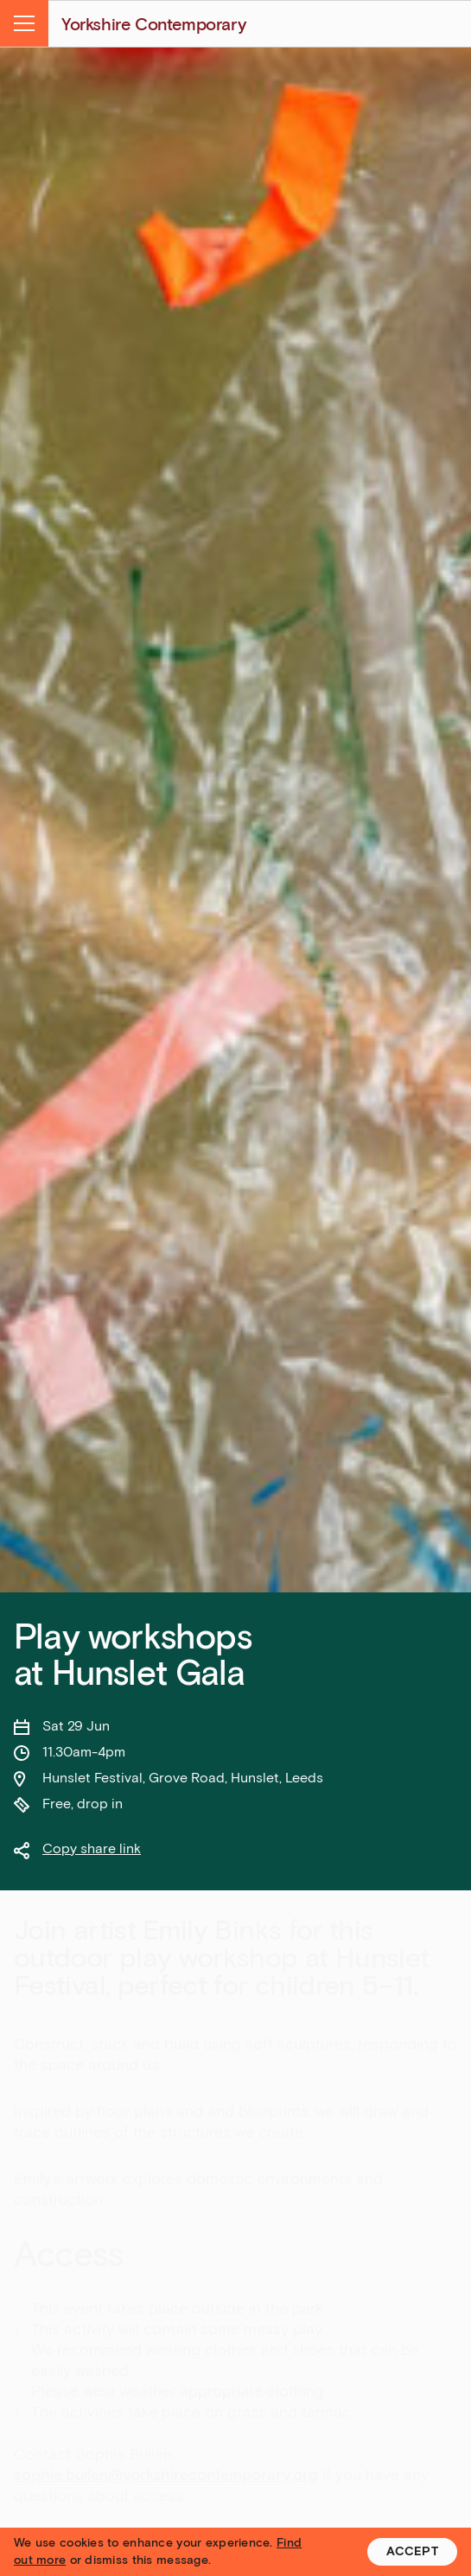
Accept (412, 2551)
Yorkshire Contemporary (153, 24)
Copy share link (91, 1848)
